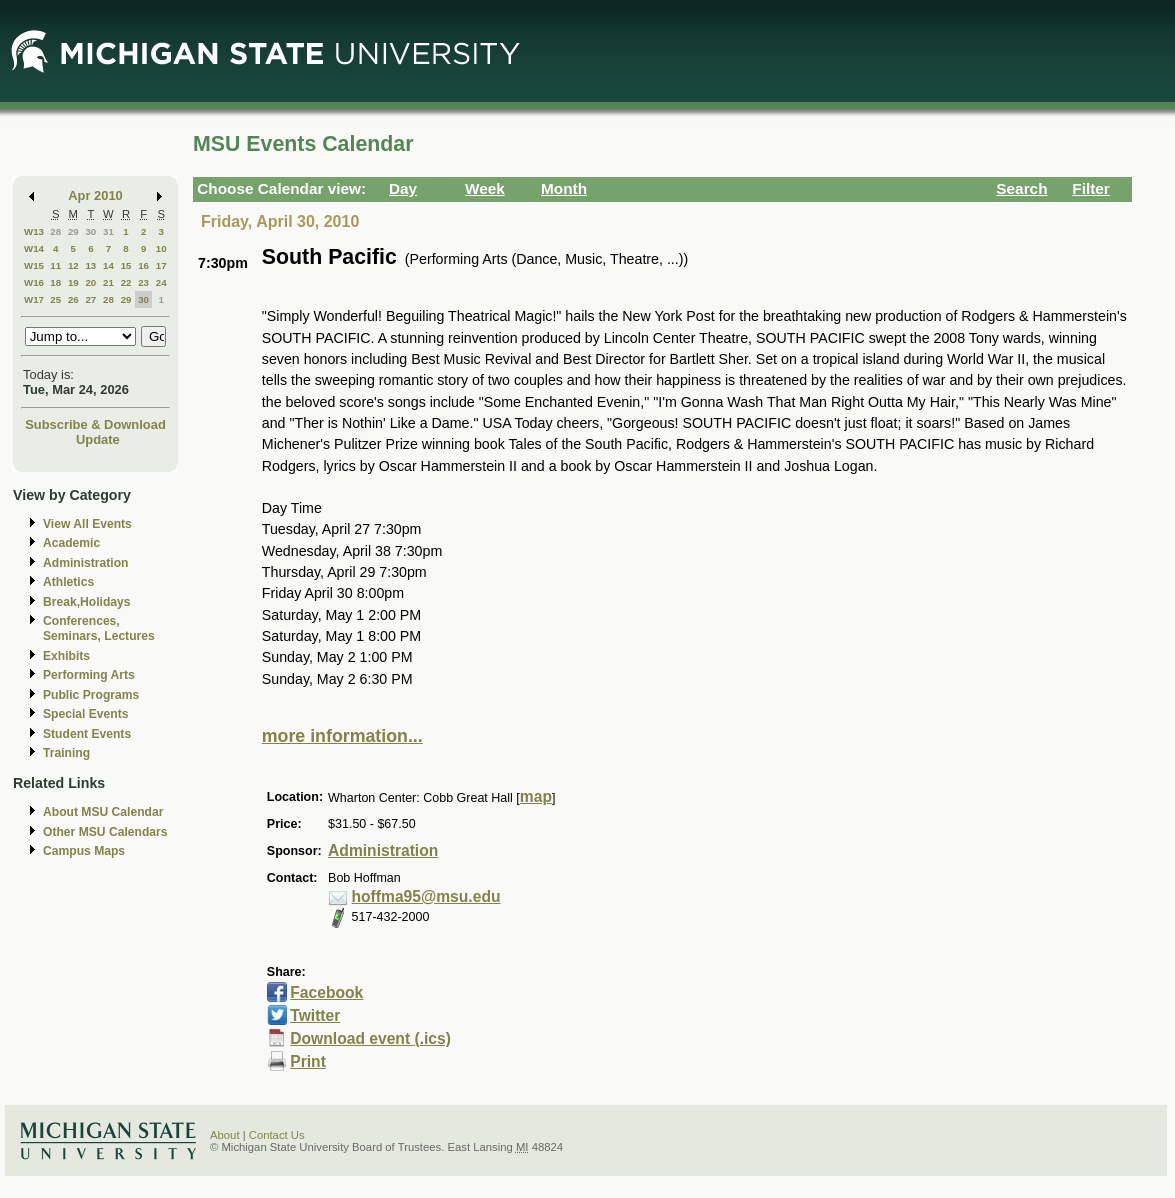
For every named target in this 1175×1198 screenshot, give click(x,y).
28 (55, 231)
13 (90, 265)
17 (161, 265)
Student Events (87, 734)
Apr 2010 (95, 195)
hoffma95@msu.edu (426, 896)
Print (308, 1061)
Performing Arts (89, 675)
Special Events (85, 714)
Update (98, 439)
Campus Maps (84, 851)
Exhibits (66, 656)
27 (90, 299)
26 (73, 299)
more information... (342, 736)
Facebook (326, 992)
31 (108, 231)
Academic (71, 543)
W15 (34, 265)
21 (108, 282)
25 (55, 299)
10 (161, 248)
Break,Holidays (87, 602)
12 (73, 265)
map (536, 796)
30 (90, 231)
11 (55, 265)
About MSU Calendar (103, 812)
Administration (85, 563)
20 (90, 282)
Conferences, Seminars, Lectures (99, 628)
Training (66, 753)
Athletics (68, 582)
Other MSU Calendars (105, 832)
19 (73, 282)
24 (161, 282)
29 (73, 231)
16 (143, 265)
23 (143, 282)
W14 (34, 248)
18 (55, 282)
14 (108, 265)
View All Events (87, 524)
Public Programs (91, 695)
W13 (34, 231)
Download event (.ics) (370, 1038)
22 (126, 282)
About (225, 1135)
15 (126, 265)
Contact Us (277, 1135)
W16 (34, 282)
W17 (34, 299)
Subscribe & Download (95, 424)
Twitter (315, 1015)
